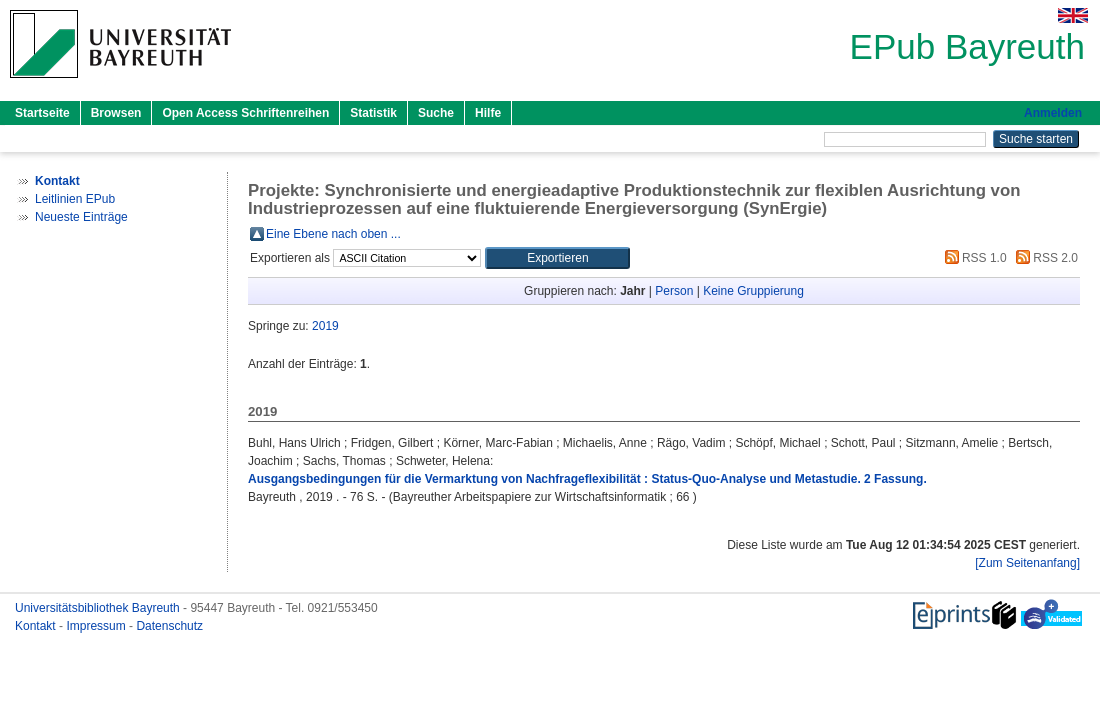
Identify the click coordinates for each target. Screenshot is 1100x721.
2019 (325, 326)
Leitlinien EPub (75, 199)
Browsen (116, 113)
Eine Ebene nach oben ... (333, 234)
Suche (436, 113)
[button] (557, 258)
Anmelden (1053, 113)
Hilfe (488, 113)
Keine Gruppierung (753, 291)
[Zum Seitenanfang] (1027, 563)
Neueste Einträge (81, 217)
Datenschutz (169, 626)
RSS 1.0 (973, 258)
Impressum (97, 626)
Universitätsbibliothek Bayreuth (99, 608)
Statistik (373, 113)
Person (674, 291)
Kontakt (37, 626)
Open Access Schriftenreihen (245, 113)
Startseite (42, 113)
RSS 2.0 (1044, 258)
